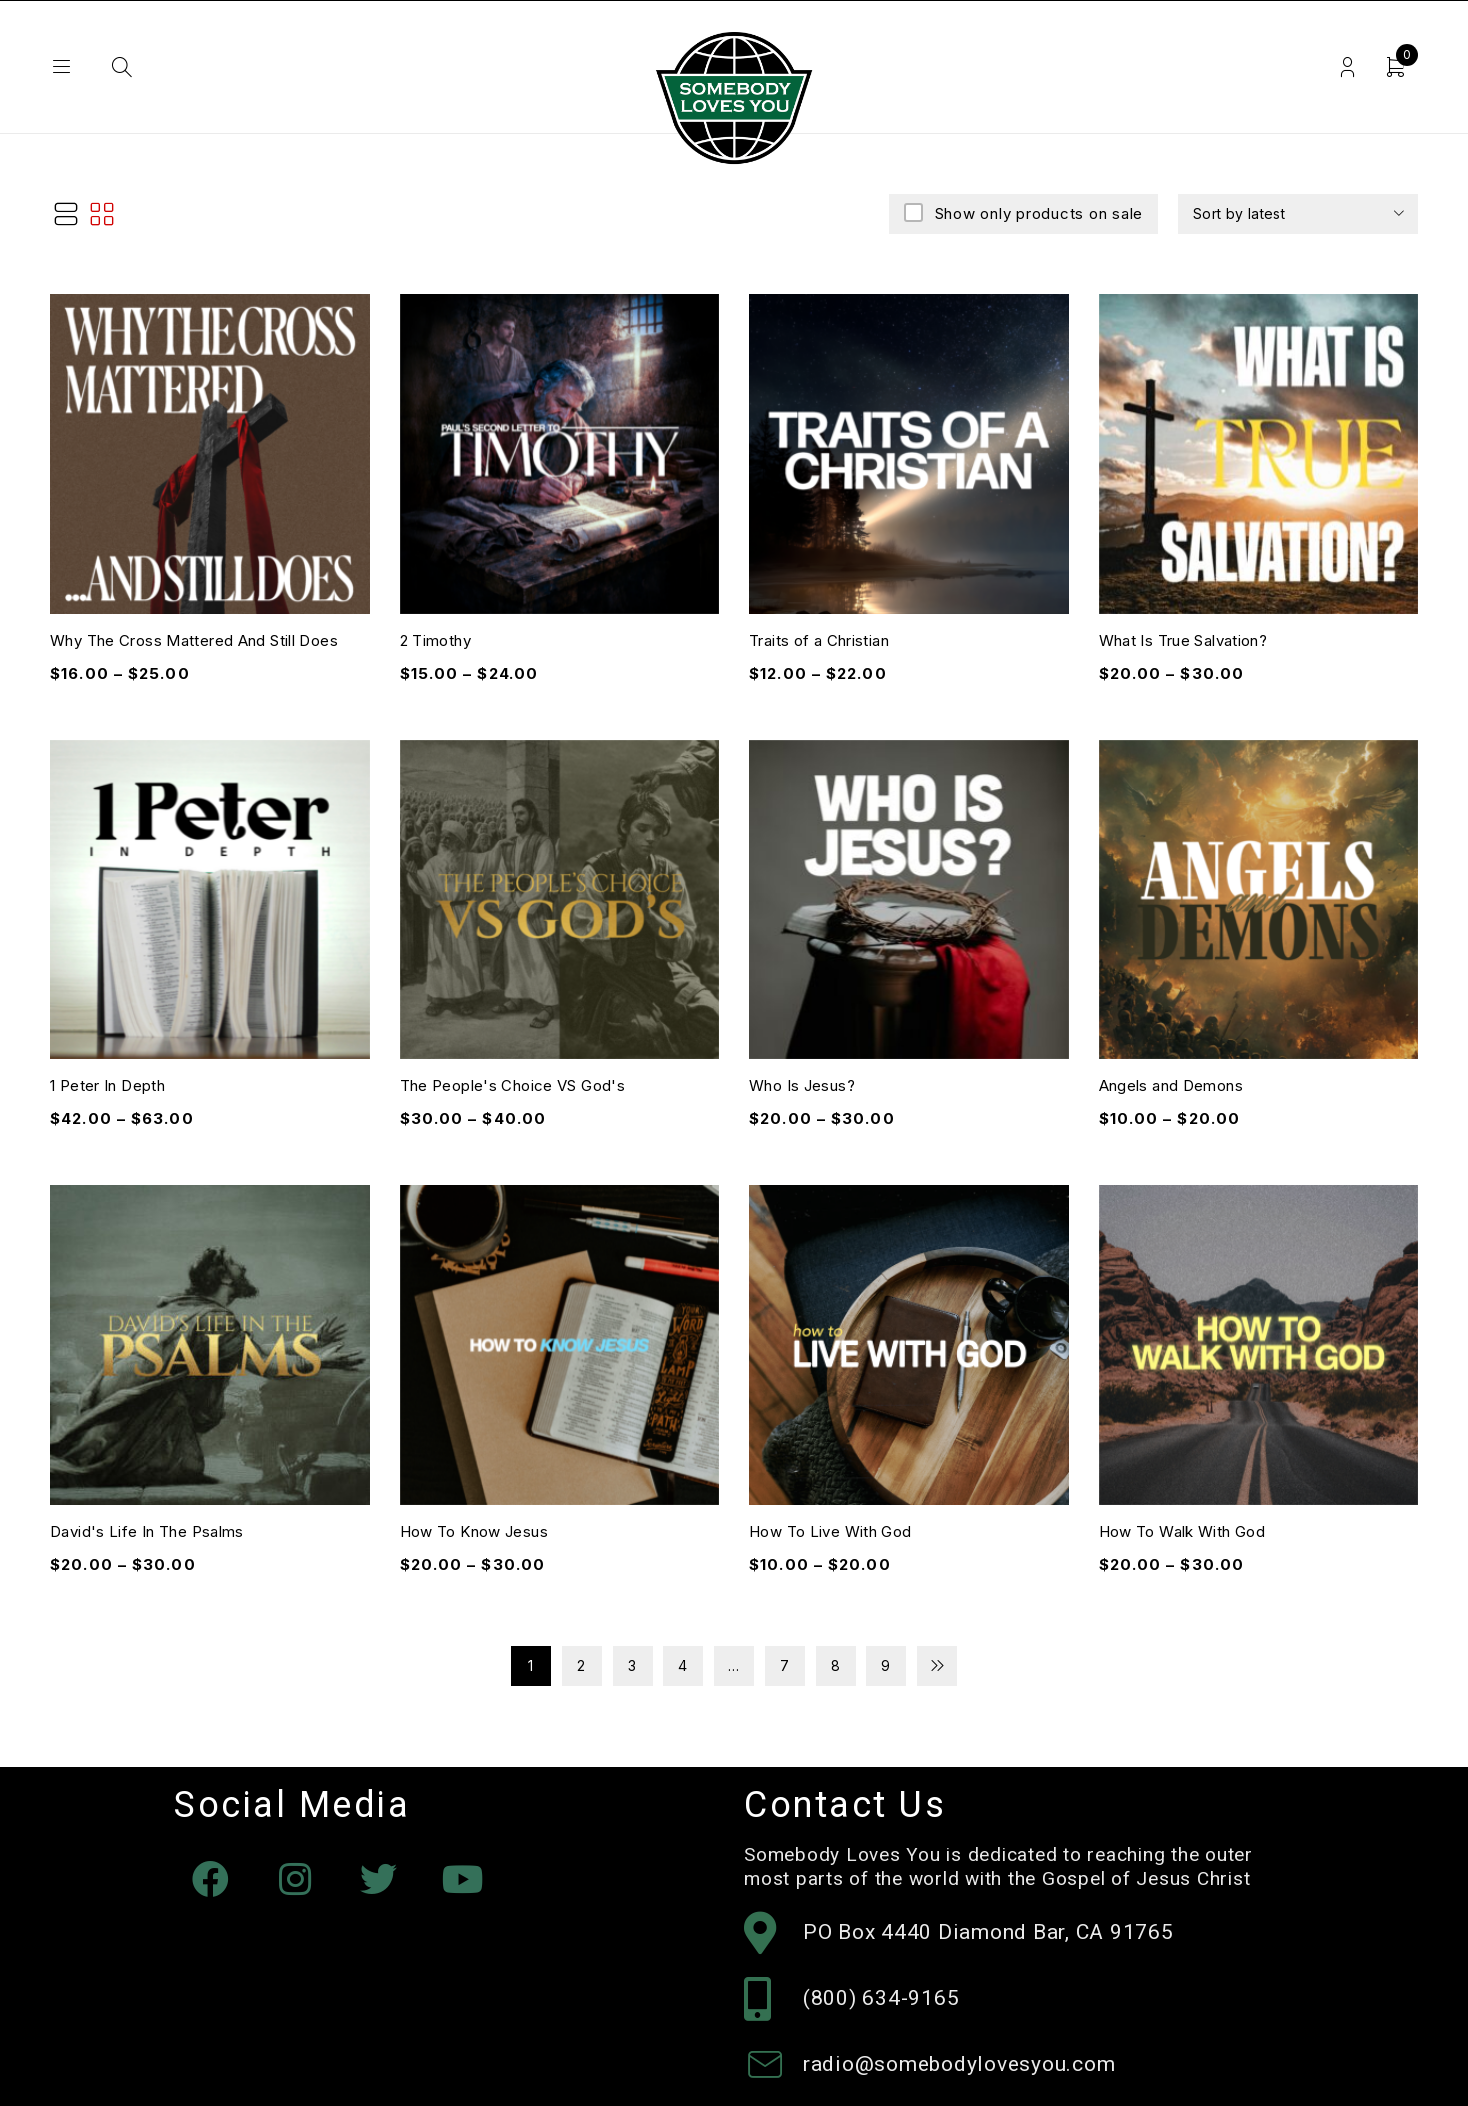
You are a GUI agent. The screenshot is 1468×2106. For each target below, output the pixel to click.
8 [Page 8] (836, 1665)
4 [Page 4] (683, 1665)
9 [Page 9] (886, 1665)
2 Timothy (435, 640)
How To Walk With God (1182, 1531)
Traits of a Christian (819, 640)
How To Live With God (830, 1531)
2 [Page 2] (581, 1665)
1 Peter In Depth (107, 1085)
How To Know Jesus (474, 1531)
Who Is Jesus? (802, 1085)
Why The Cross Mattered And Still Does (194, 640)
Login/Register (1346, 67)
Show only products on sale (1036, 213)
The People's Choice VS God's (513, 1085)
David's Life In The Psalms (147, 1531)
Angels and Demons (1171, 1085)
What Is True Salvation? (1183, 640)
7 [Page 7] (785, 1665)
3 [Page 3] (632, 1665)
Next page (937, 1666)
